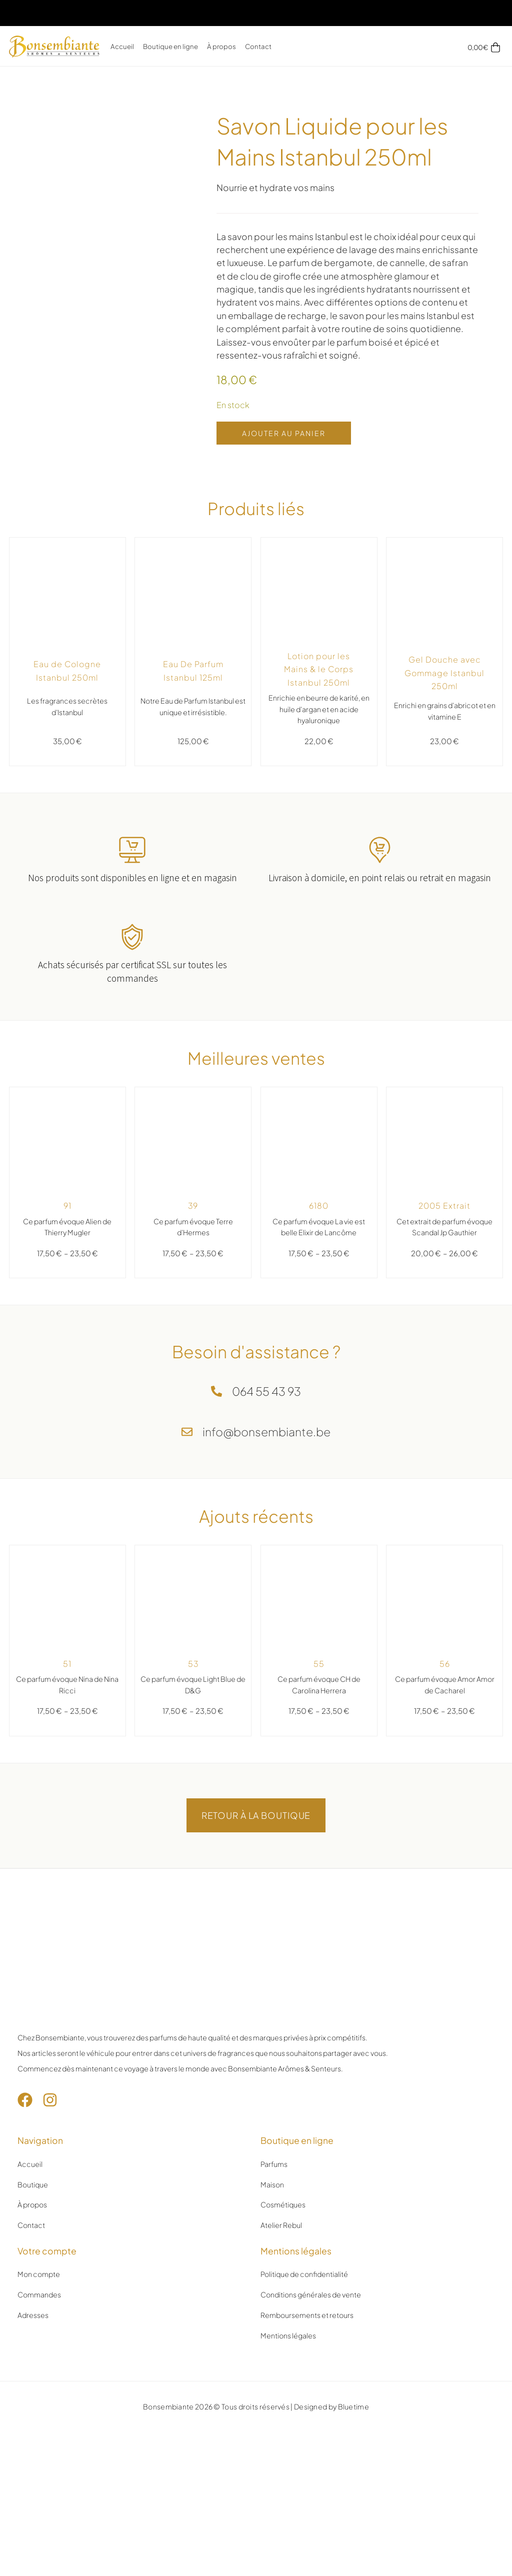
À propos (221, 46)
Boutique (33, 2184)
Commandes (39, 2294)
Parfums (274, 2163)
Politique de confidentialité (304, 2273)
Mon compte (39, 2273)
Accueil (122, 46)
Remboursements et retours (307, 2314)
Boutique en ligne (170, 46)
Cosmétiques (283, 2204)
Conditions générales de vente (310, 2294)
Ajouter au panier (284, 433)
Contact (258, 46)
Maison (272, 2184)
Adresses (33, 2314)
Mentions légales (288, 2335)
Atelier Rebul (281, 2224)
